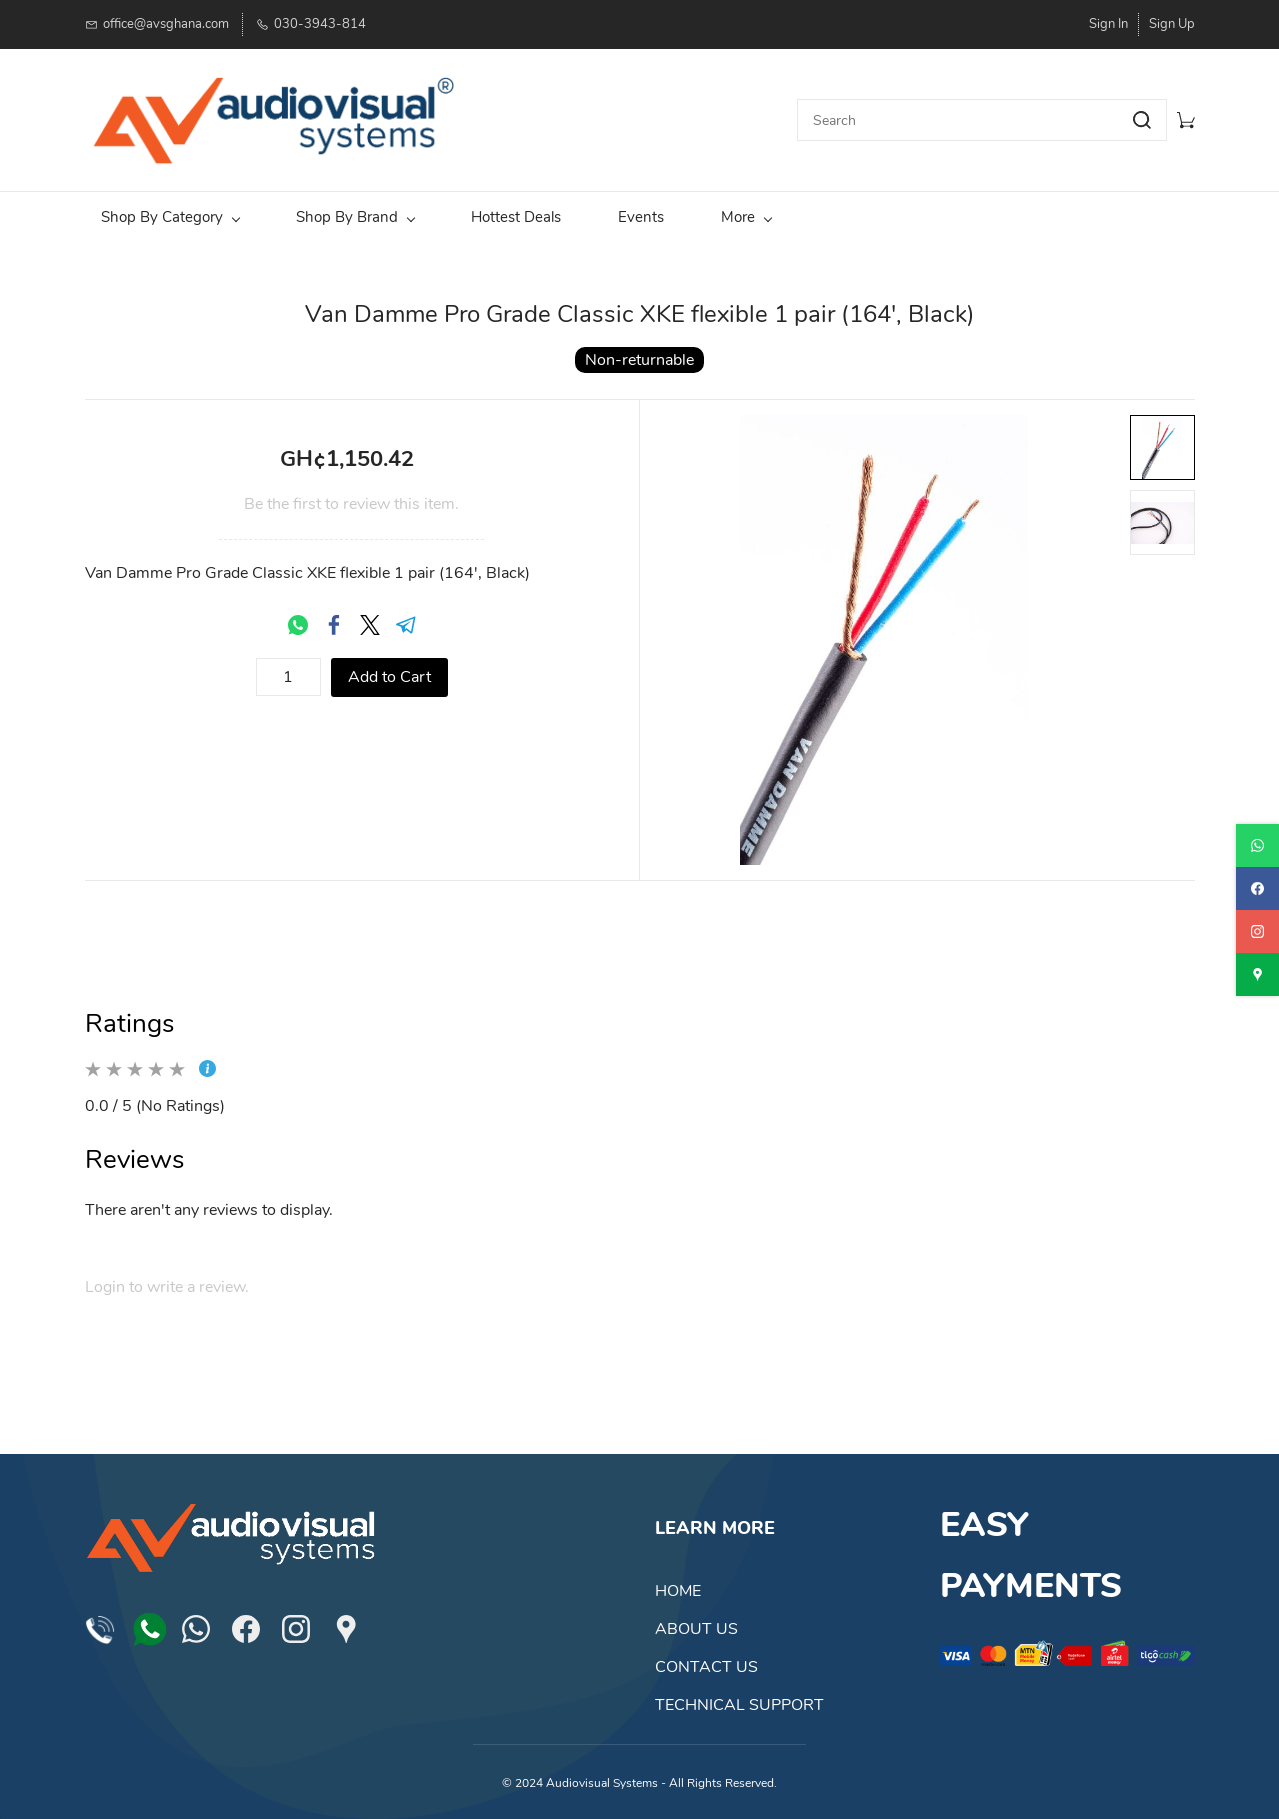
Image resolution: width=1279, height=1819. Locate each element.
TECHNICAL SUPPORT (739, 1705)
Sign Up (1172, 24)
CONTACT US (706, 1667)
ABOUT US (696, 1629)
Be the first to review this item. (351, 504)
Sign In (1108, 24)
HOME (678, 1591)
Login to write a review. (167, 1287)
